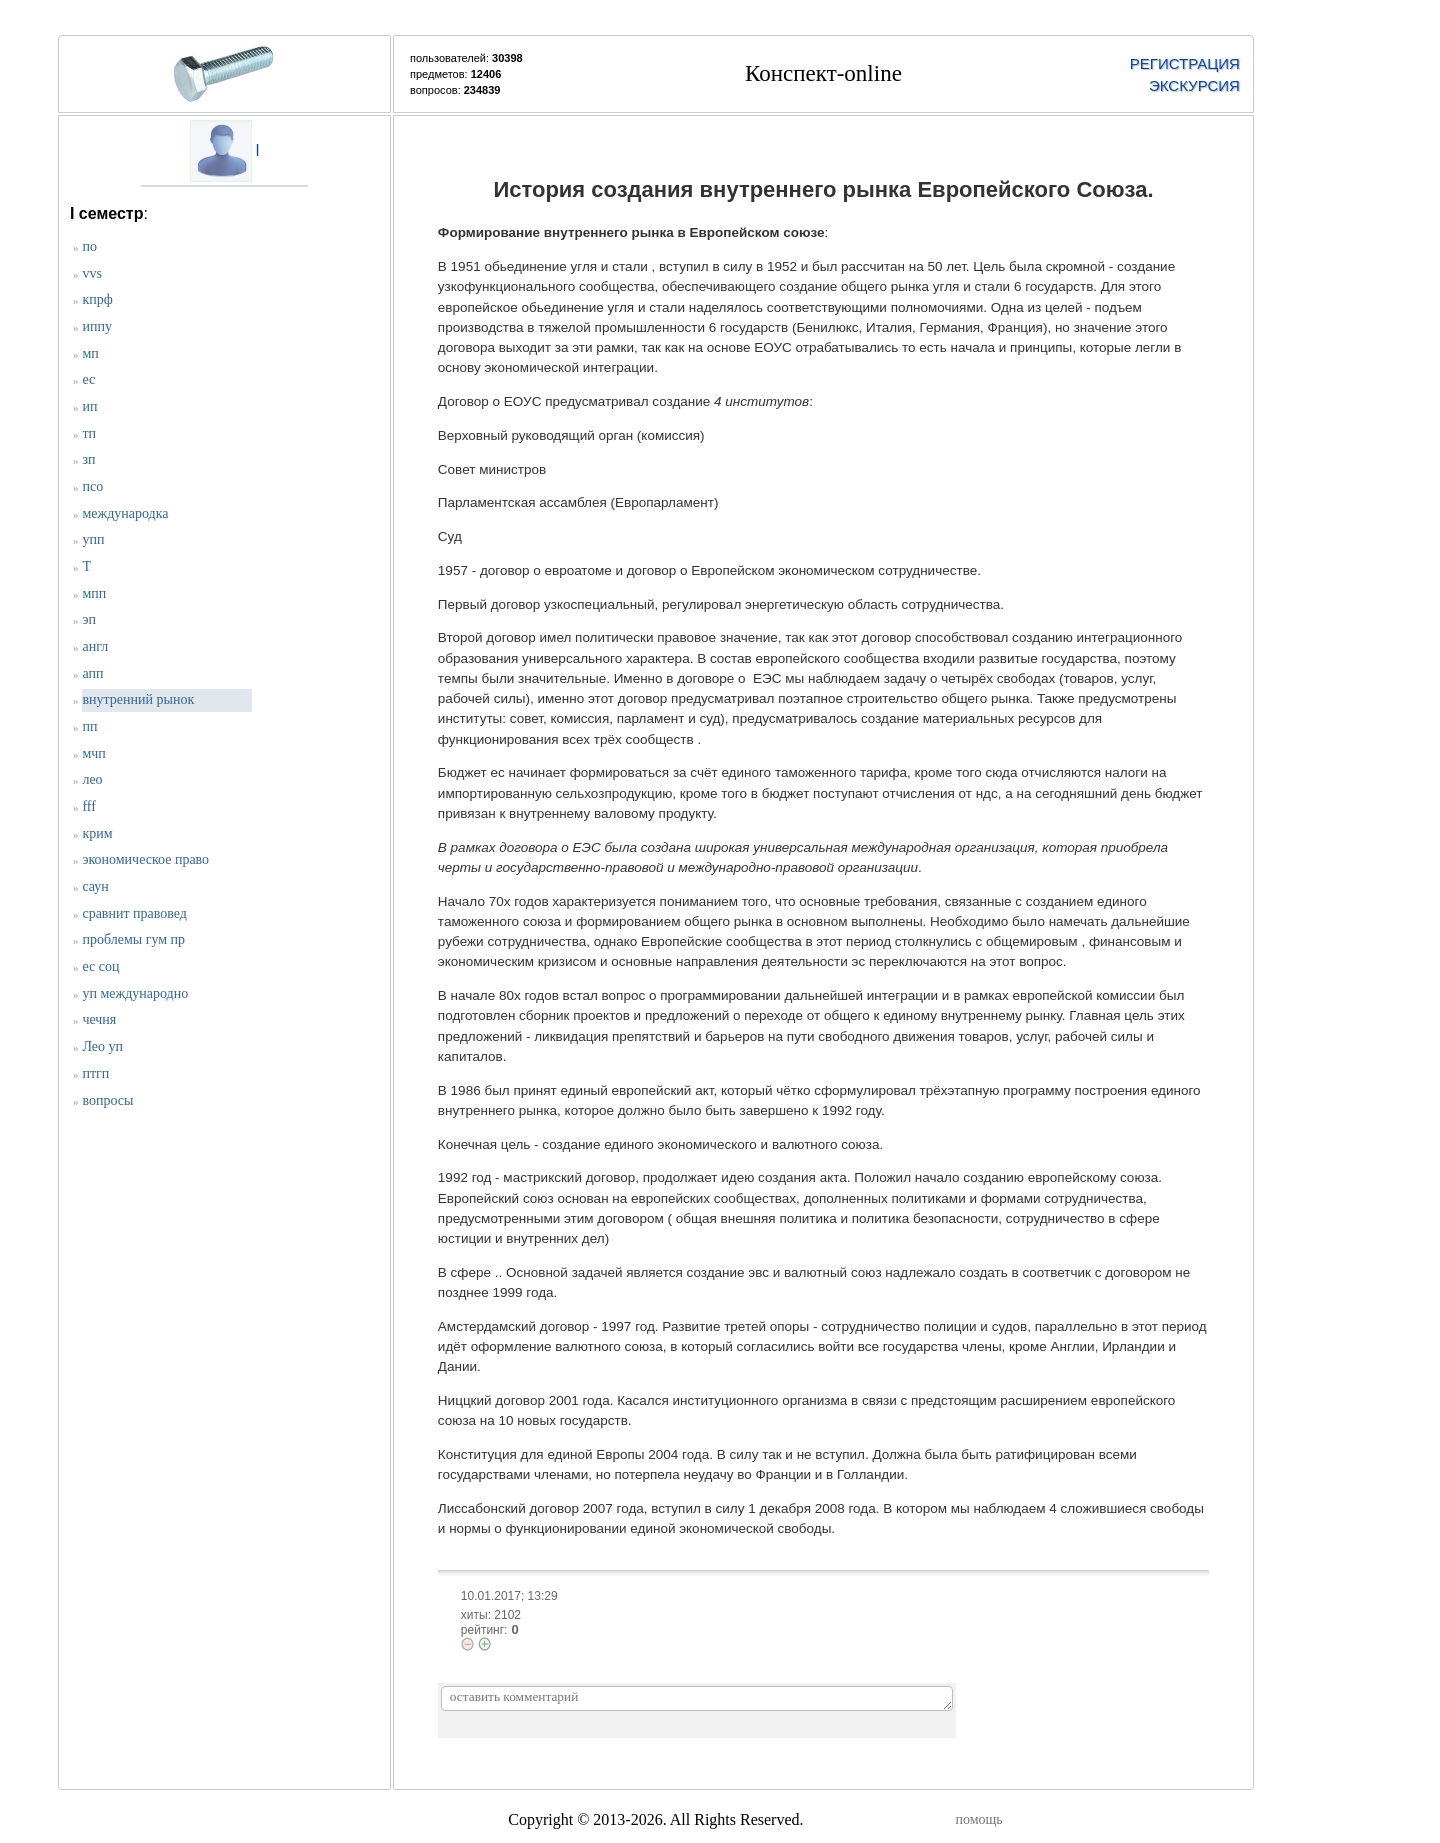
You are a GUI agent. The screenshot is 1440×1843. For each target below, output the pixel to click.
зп (88, 459)
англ (95, 646)
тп (89, 433)
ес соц (100, 966)
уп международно (135, 993)
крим (97, 833)
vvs (91, 273)
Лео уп (102, 1046)
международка (125, 513)
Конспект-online (823, 73)
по (89, 246)
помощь (978, 1819)
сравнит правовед (134, 913)
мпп (94, 593)
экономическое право (145, 859)
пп (89, 726)
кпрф (97, 299)
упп (93, 539)
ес (88, 379)
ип (89, 406)
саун (95, 886)
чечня (99, 1019)
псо (92, 486)
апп (92, 673)
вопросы (107, 1100)
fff (88, 806)
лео (92, 779)
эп (89, 619)
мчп (93, 753)
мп (90, 353)
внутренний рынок (138, 699)
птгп (95, 1073)
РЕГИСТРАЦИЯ (1185, 63)
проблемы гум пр (133, 939)
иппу (96, 326)
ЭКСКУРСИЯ (1194, 85)
